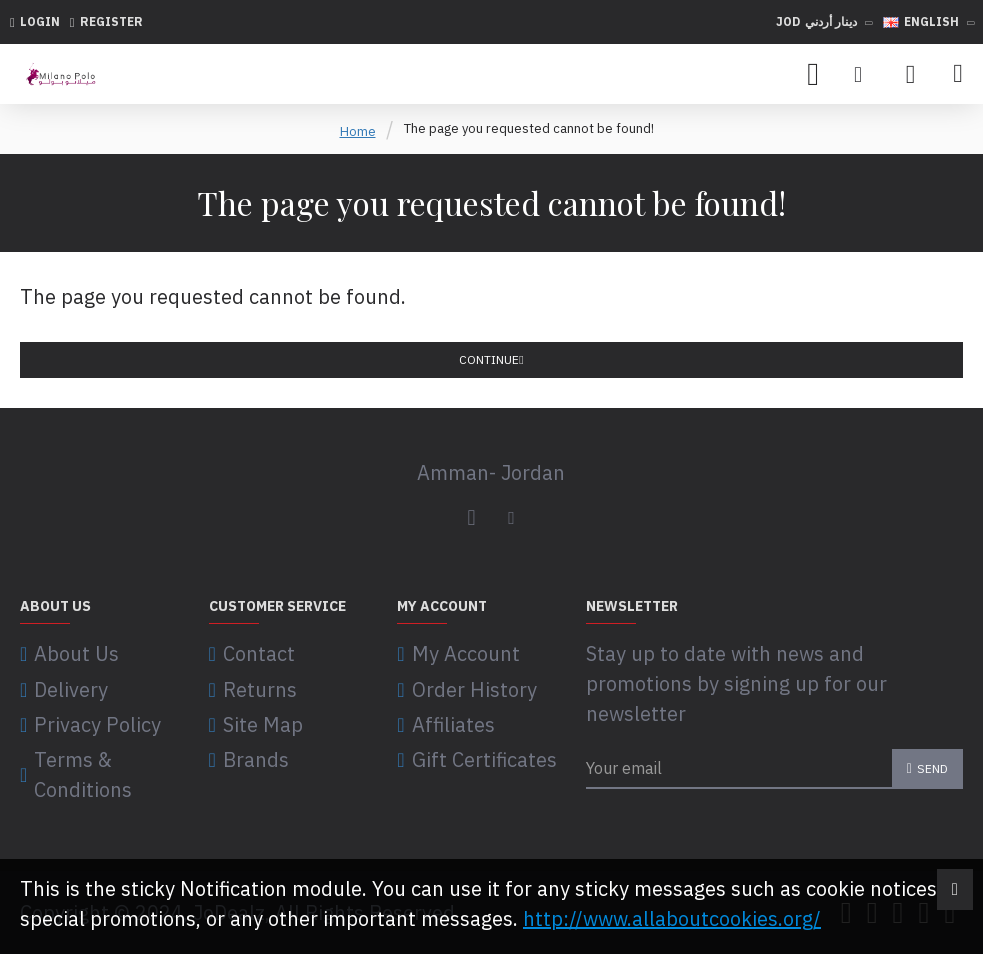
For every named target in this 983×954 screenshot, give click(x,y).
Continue (489, 359)
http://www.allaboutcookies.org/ (672, 918)
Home (358, 131)
